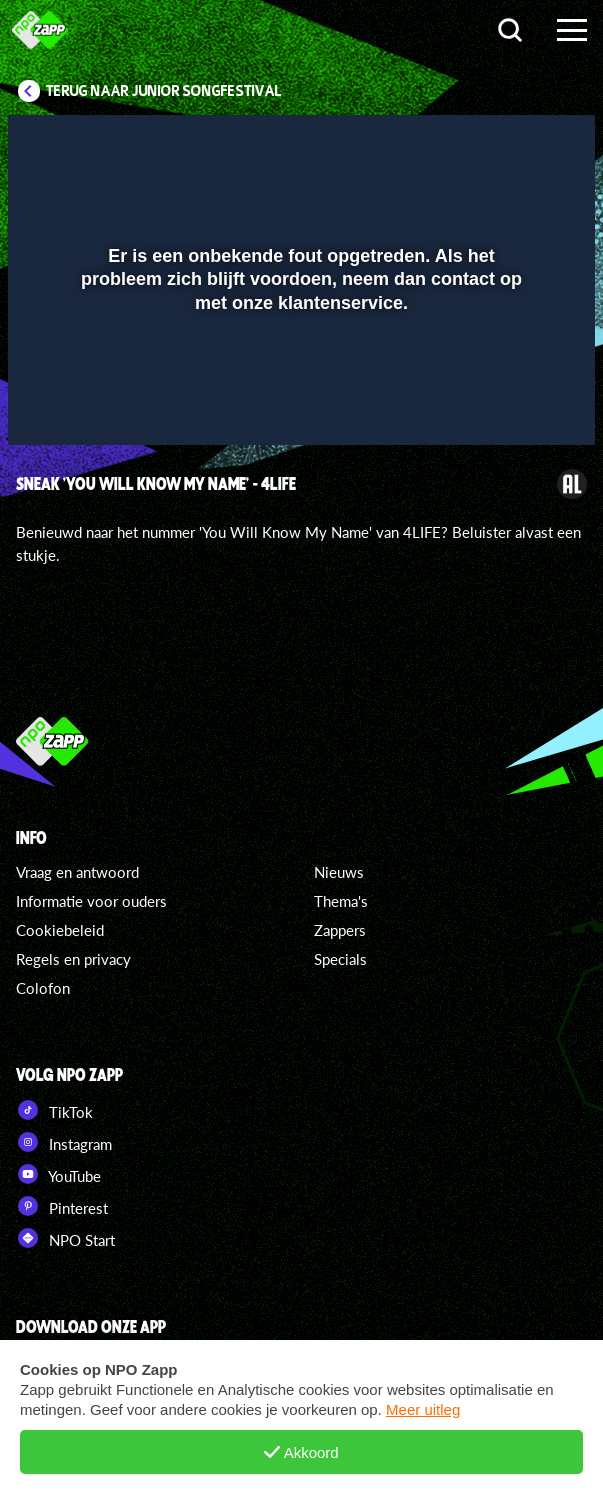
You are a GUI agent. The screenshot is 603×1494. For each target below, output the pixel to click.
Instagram (64, 1142)
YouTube (58, 1174)
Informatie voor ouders (91, 901)
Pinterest (62, 1206)
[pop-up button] (488, 143)
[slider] (299, 420)
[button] (528, 143)
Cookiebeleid (60, 930)
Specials (340, 959)
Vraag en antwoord (77, 872)
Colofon (43, 988)
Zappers (340, 930)
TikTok (54, 1110)
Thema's (341, 901)
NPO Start (65, 1238)
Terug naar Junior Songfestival (164, 91)
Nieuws (339, 872)
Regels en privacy (73, 959)
